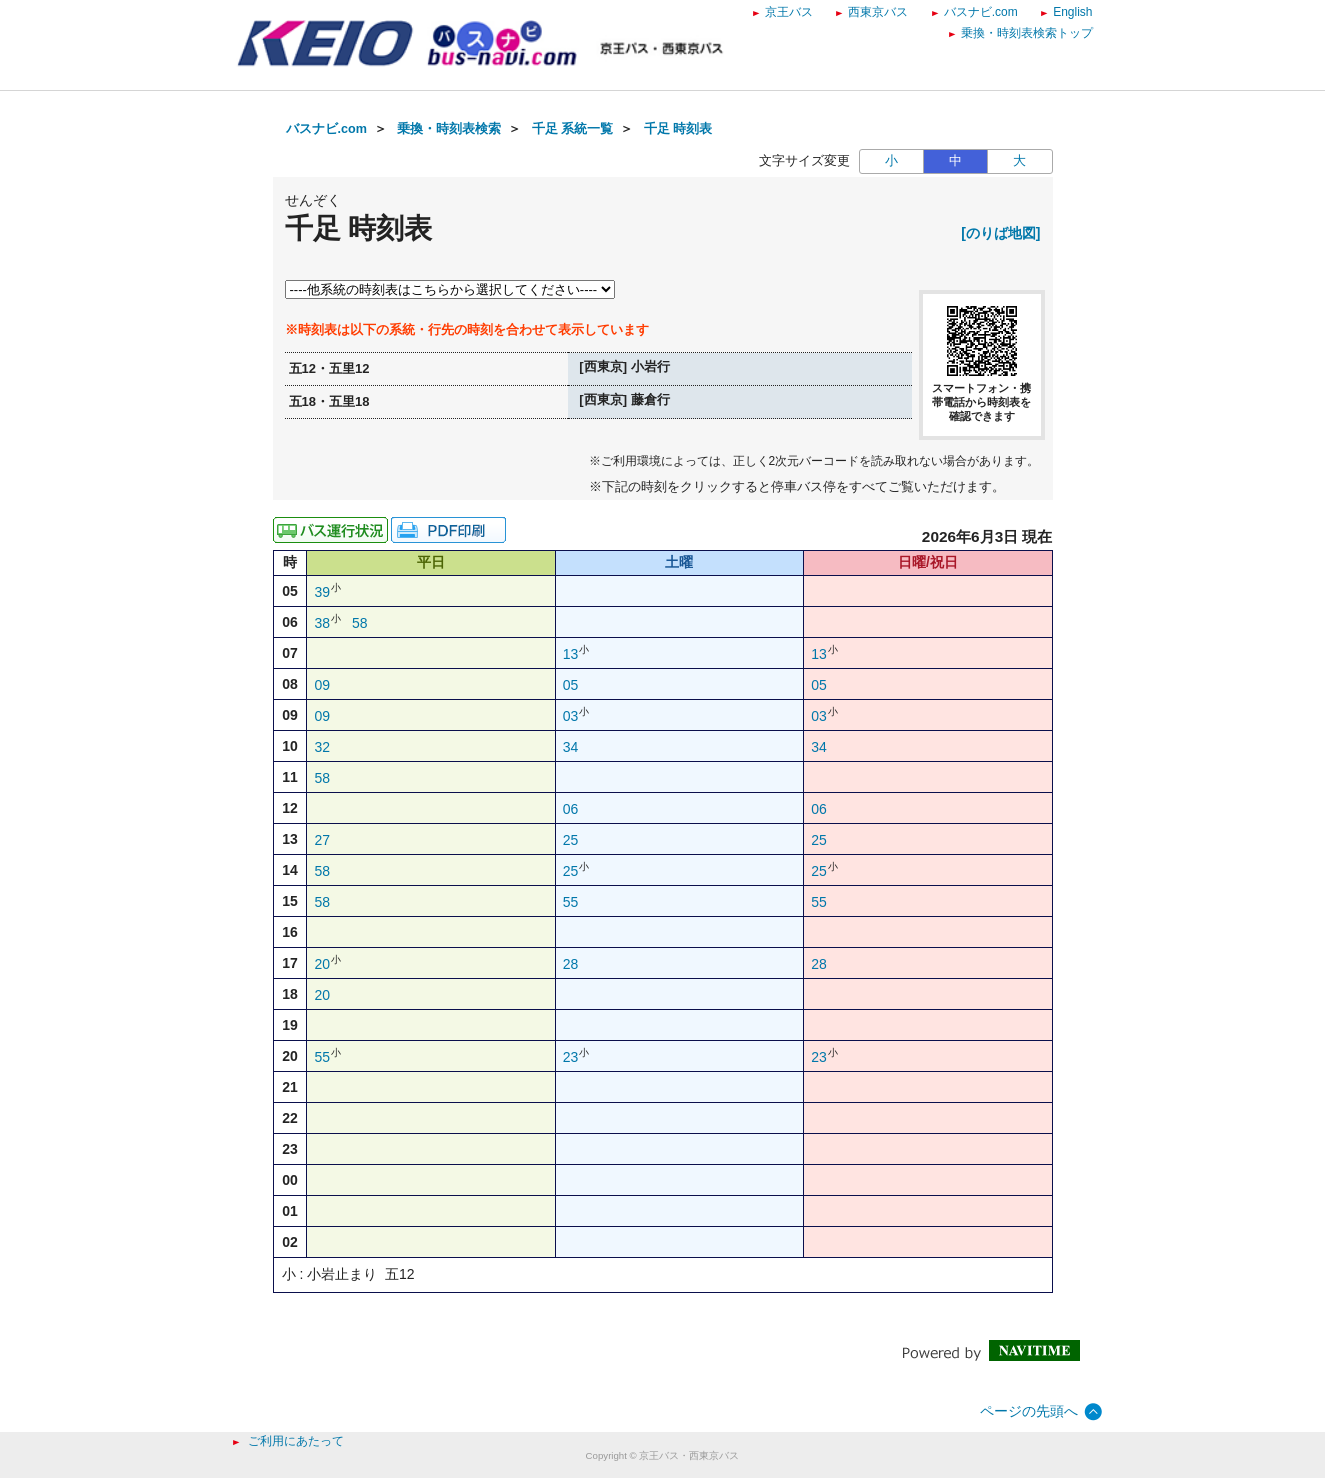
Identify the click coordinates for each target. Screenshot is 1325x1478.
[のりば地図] (1000, 233)
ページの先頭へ (1029, 1411)
